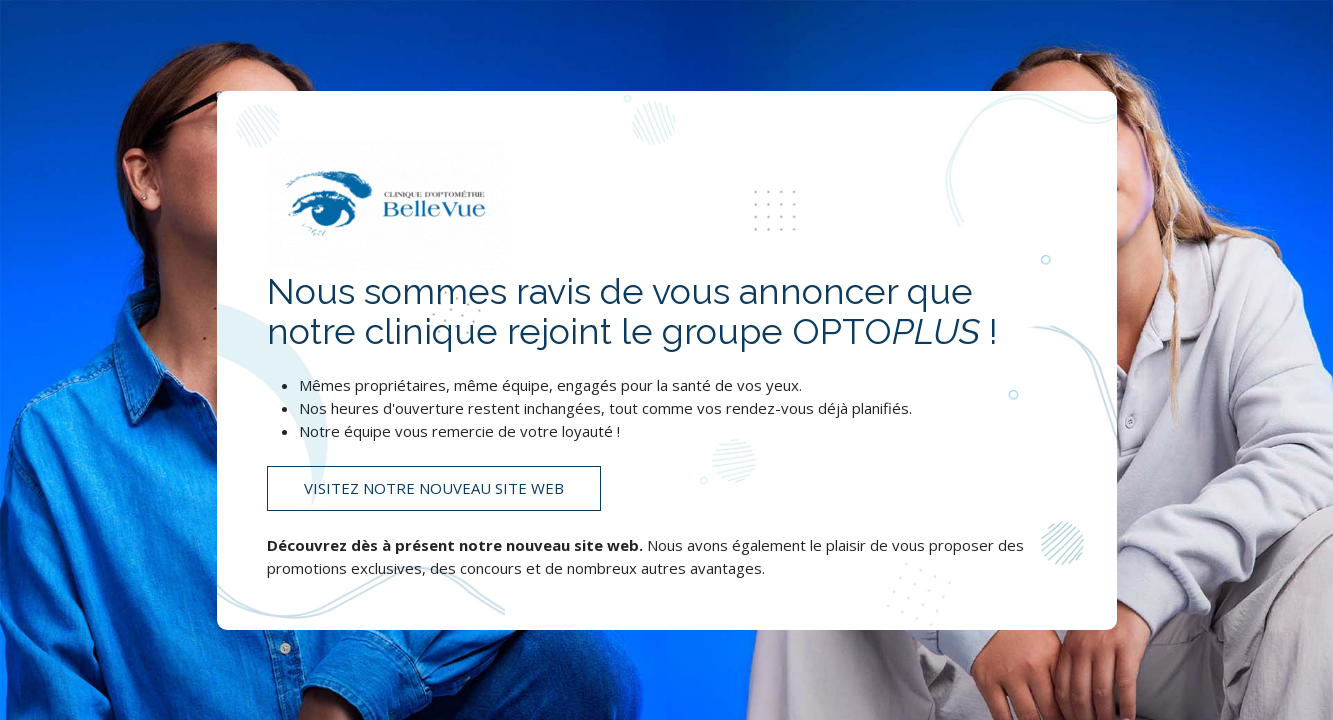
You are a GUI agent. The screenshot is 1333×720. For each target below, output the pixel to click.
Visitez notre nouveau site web (434, 488)
